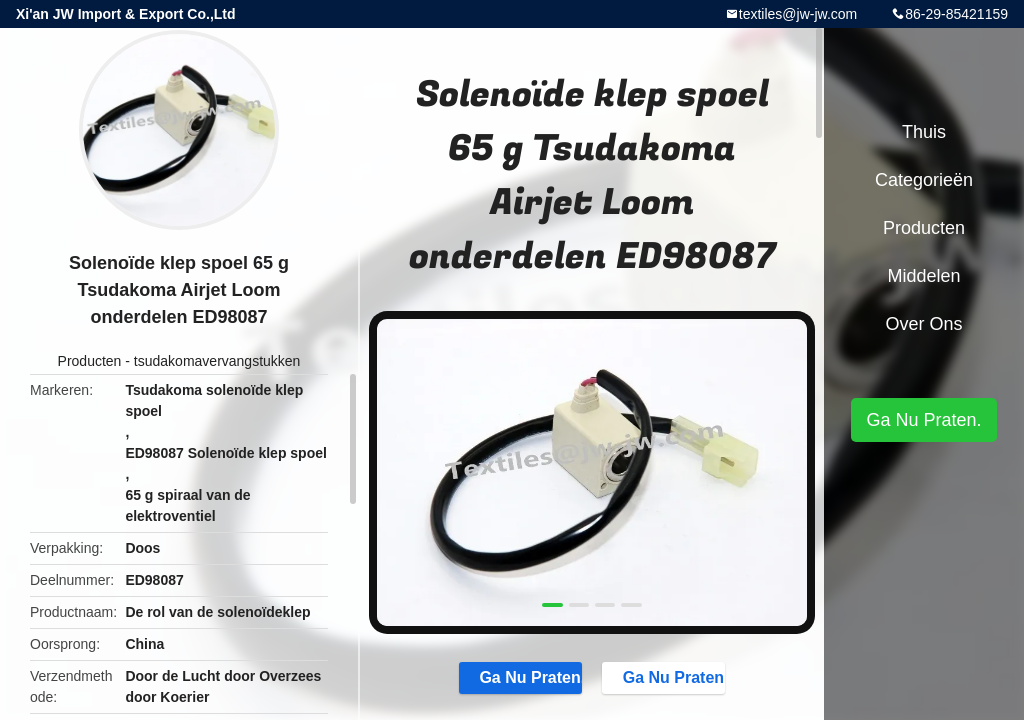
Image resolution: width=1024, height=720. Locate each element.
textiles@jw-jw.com (798, 14)
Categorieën (924, 180)
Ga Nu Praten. (520, 677)
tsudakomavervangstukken (217, 361)
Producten (90, 361)
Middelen (923, 276)
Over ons (923, 324)
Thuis (924, 132)
